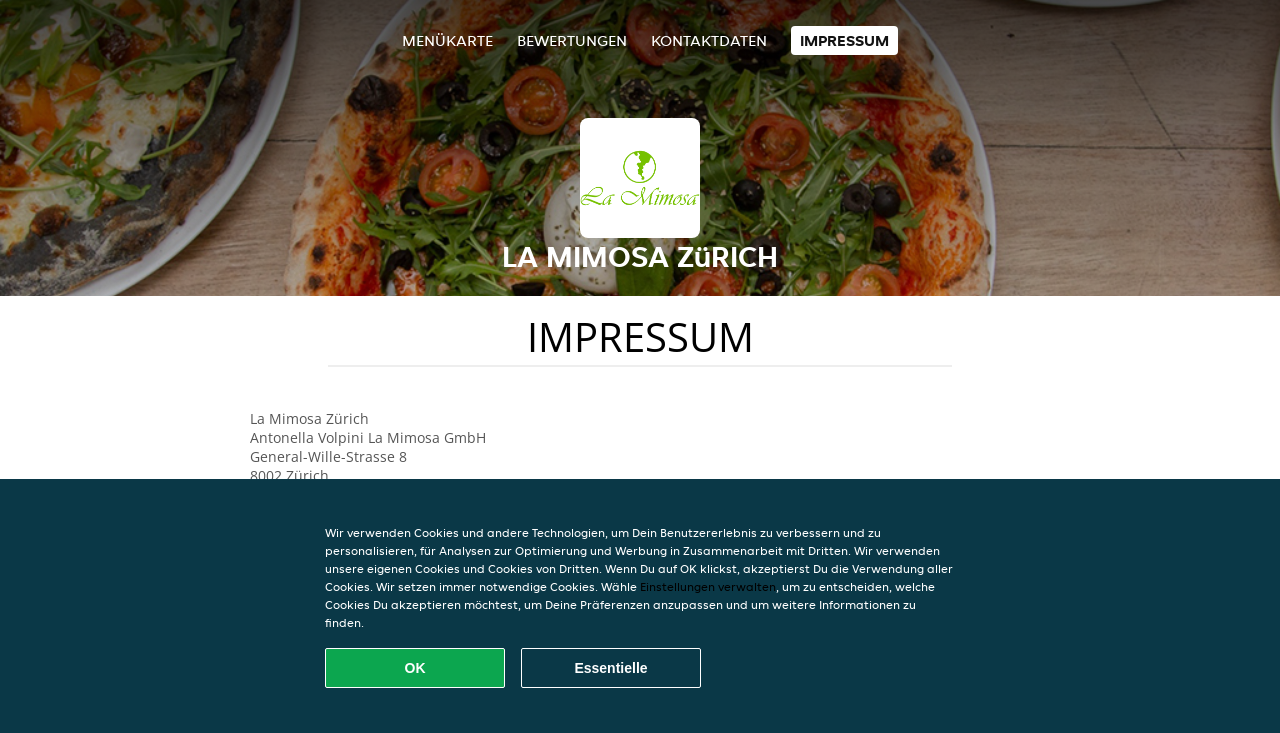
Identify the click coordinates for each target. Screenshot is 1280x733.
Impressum (844, 40)
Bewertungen (572, 40)
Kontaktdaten (709, 40)
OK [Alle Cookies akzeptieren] (415, 668)
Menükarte (447, 40)
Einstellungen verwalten (708, 586)
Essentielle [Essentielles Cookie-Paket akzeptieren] (610, 668)
